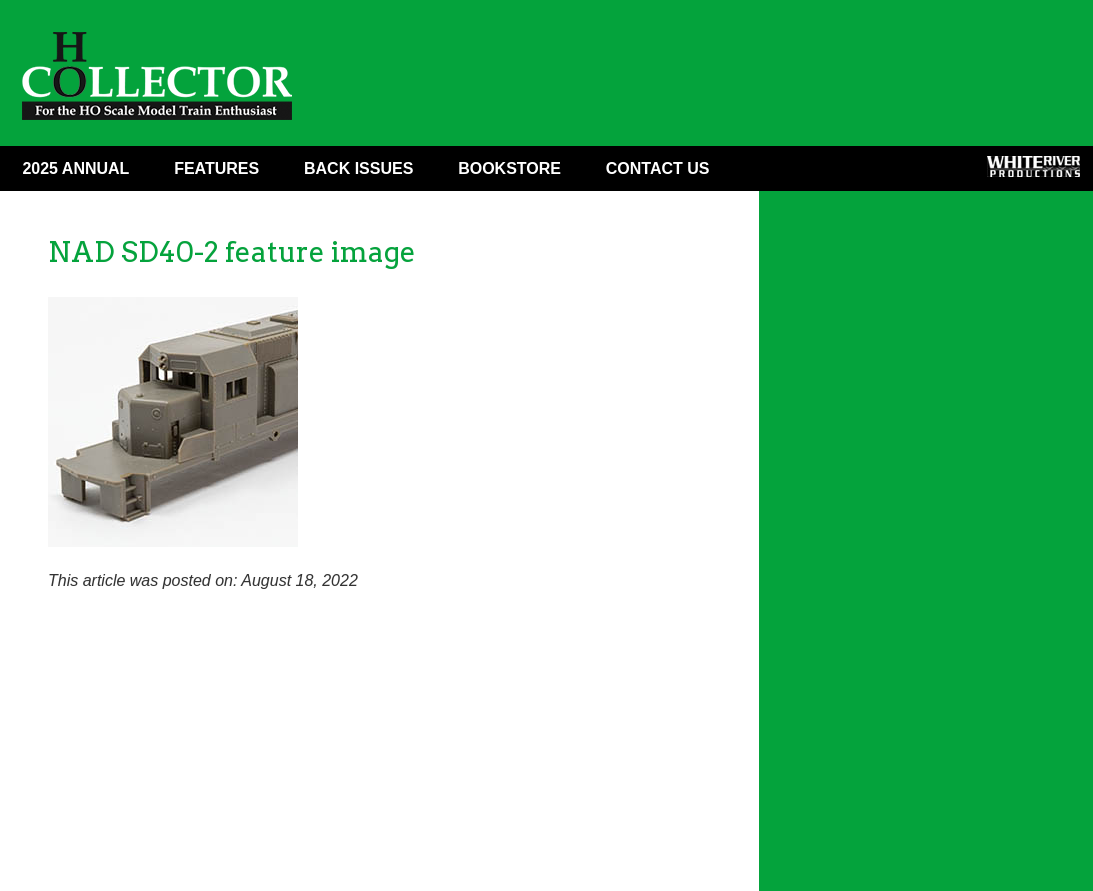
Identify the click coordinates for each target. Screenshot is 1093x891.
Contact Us (658, 168)
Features (216, 168)
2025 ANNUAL (75, 168)
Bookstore (509, 168)
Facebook (770, 173)
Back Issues (358, 168)
